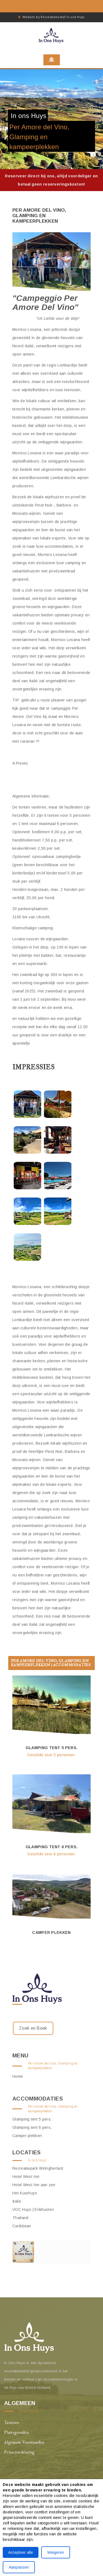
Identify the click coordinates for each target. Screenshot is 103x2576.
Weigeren (55, 2552)
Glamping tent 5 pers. (51, 1748)
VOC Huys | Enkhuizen (33, 2209)
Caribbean (21, 2226)
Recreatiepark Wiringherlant (37, 2168)
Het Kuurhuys (24, 2193)
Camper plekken (51, 1932)
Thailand (20, 2218)
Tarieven (11, 2422)
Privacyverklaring (19, 2452)
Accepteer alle (20, 2552)
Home (17, 2076)
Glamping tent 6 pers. (51, 1847)
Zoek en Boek (33, 2028)
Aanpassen (19, 2567)
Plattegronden (16, 2432)
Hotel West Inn (25, 2176)
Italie (16, 2201)
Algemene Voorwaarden (24, 2442)
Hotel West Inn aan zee (33, 2185)
